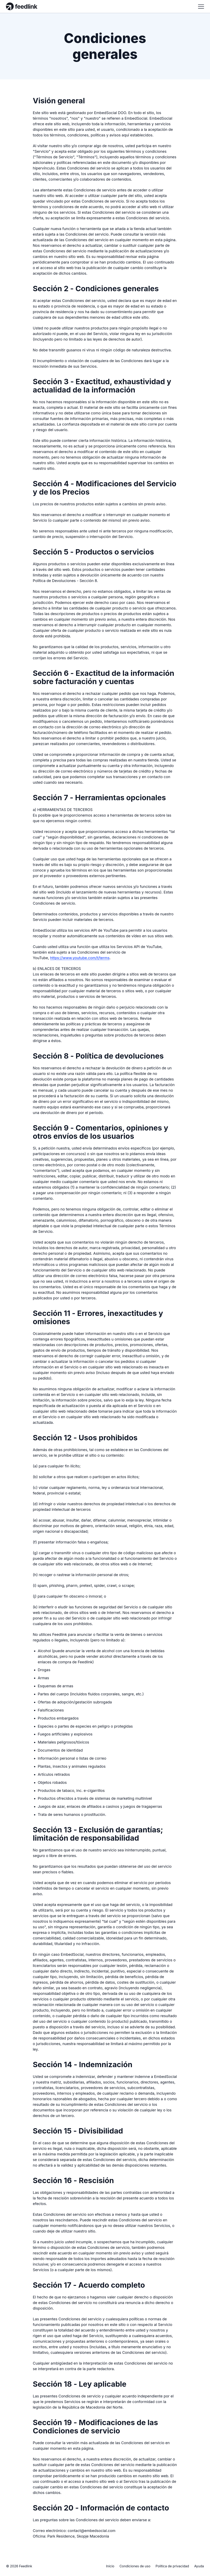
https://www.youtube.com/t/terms (80, 958)
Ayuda (199, 2566)
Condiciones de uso (134, 2566)
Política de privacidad (172, 2566)
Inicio (110, 2566)
